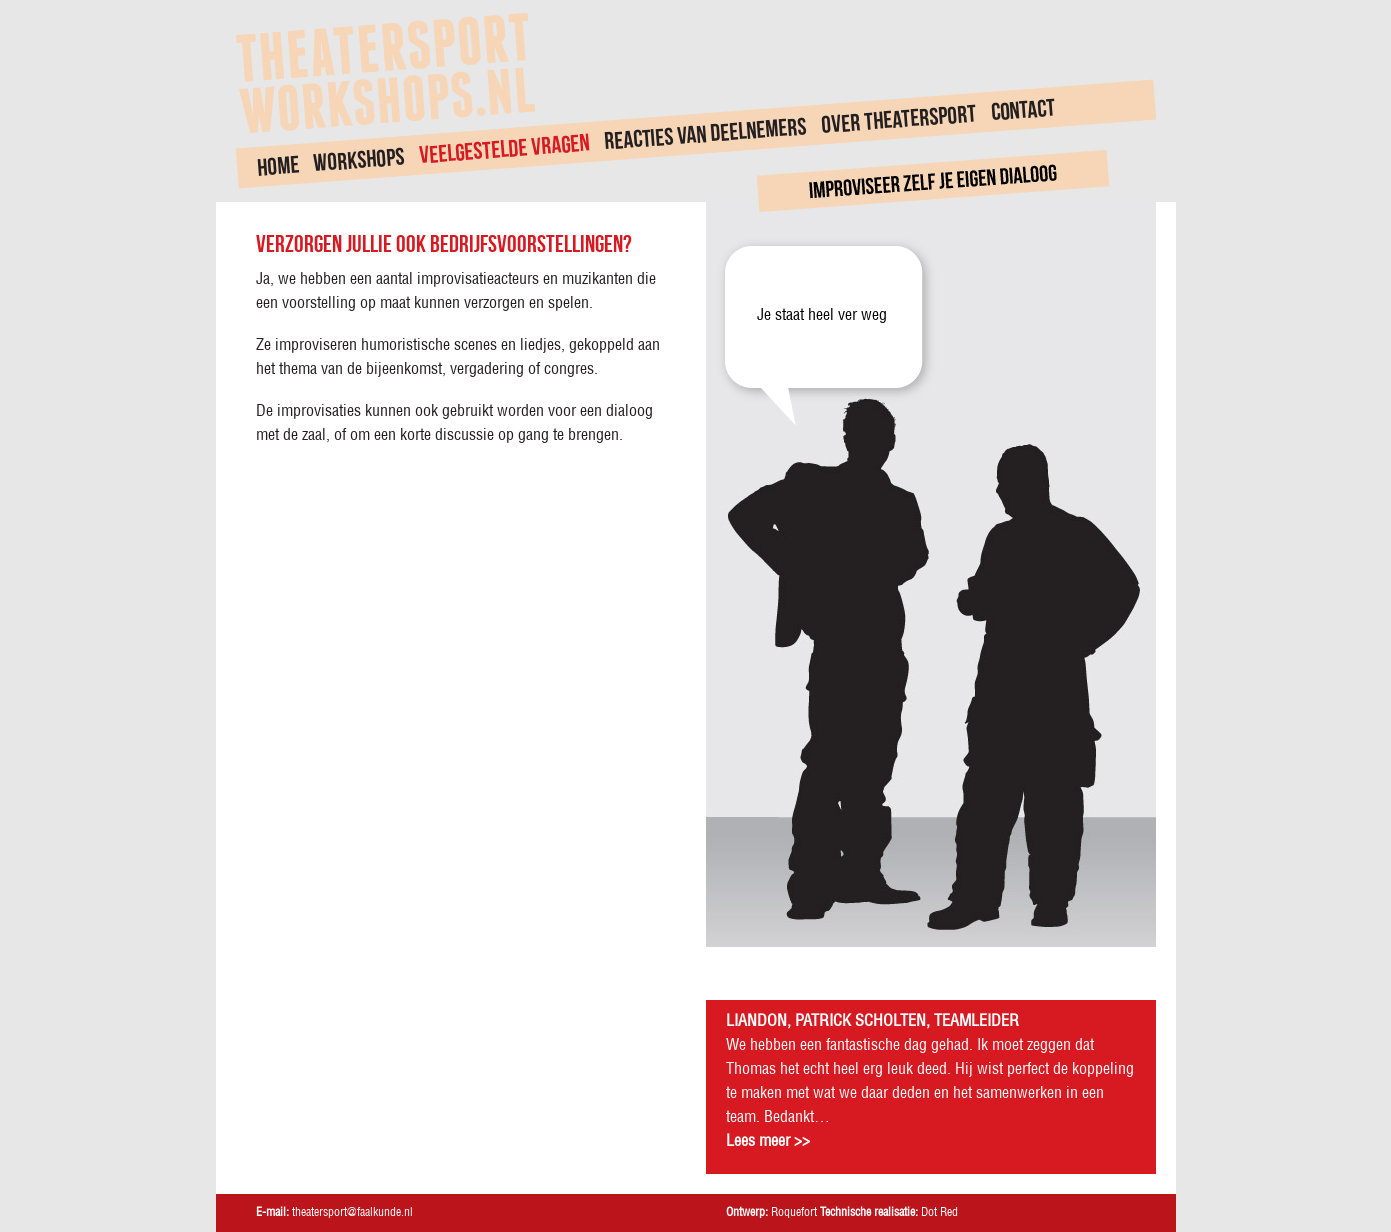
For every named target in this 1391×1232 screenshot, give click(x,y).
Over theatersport (898, 119)
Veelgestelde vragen (504, 149)
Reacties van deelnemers (704, 133)
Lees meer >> (768, 1141)
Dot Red (939, 1212)
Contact (1022, 110)
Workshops (358, 160)
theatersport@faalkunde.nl (352, 1212)
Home (277, 165)
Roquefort (794, 1212)
